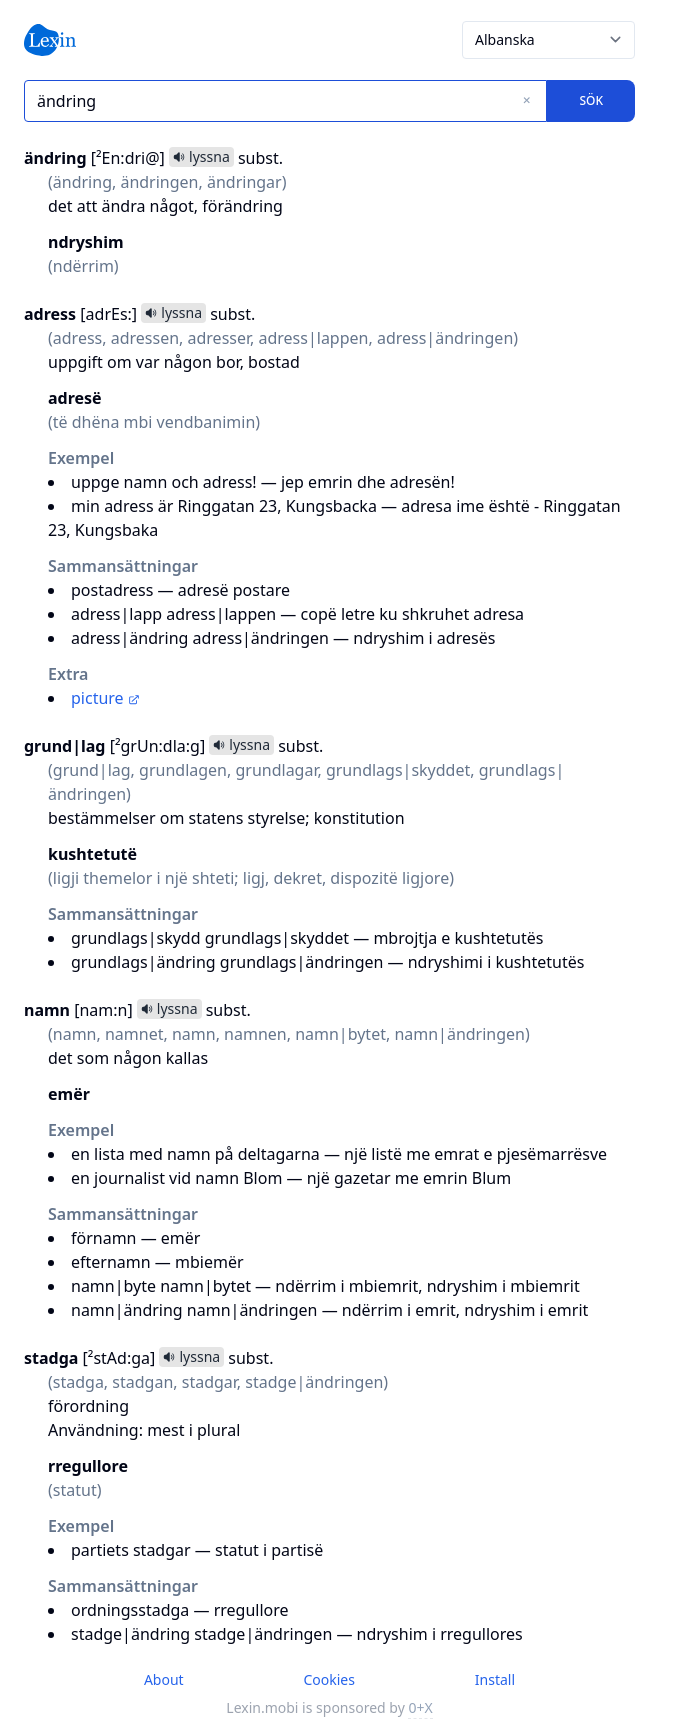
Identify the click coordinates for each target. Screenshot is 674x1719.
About (164, 1679)
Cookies (328, 1679)
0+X (420, 1707)
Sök (591, 100)
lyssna (201, 156)
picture (105, 698)
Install (495, 1679)
